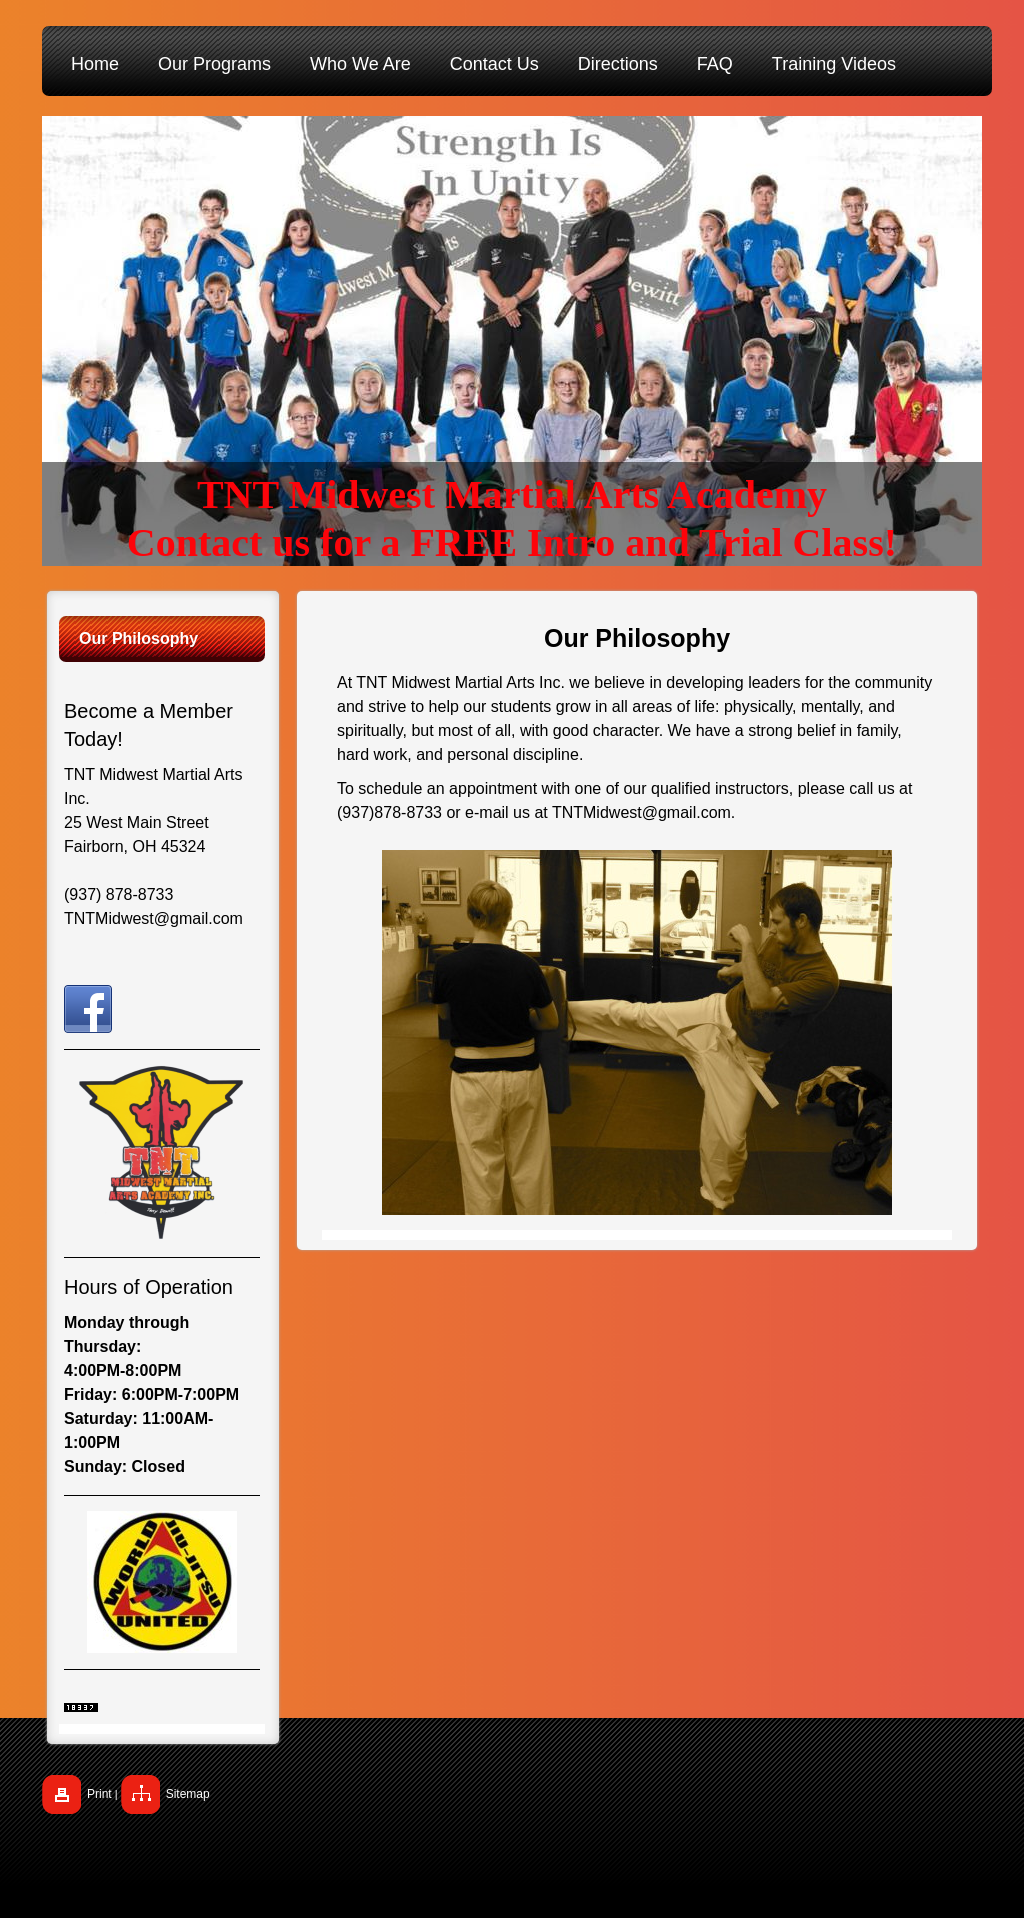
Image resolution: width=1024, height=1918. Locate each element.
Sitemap (188, 1794)
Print (99, 1794)
